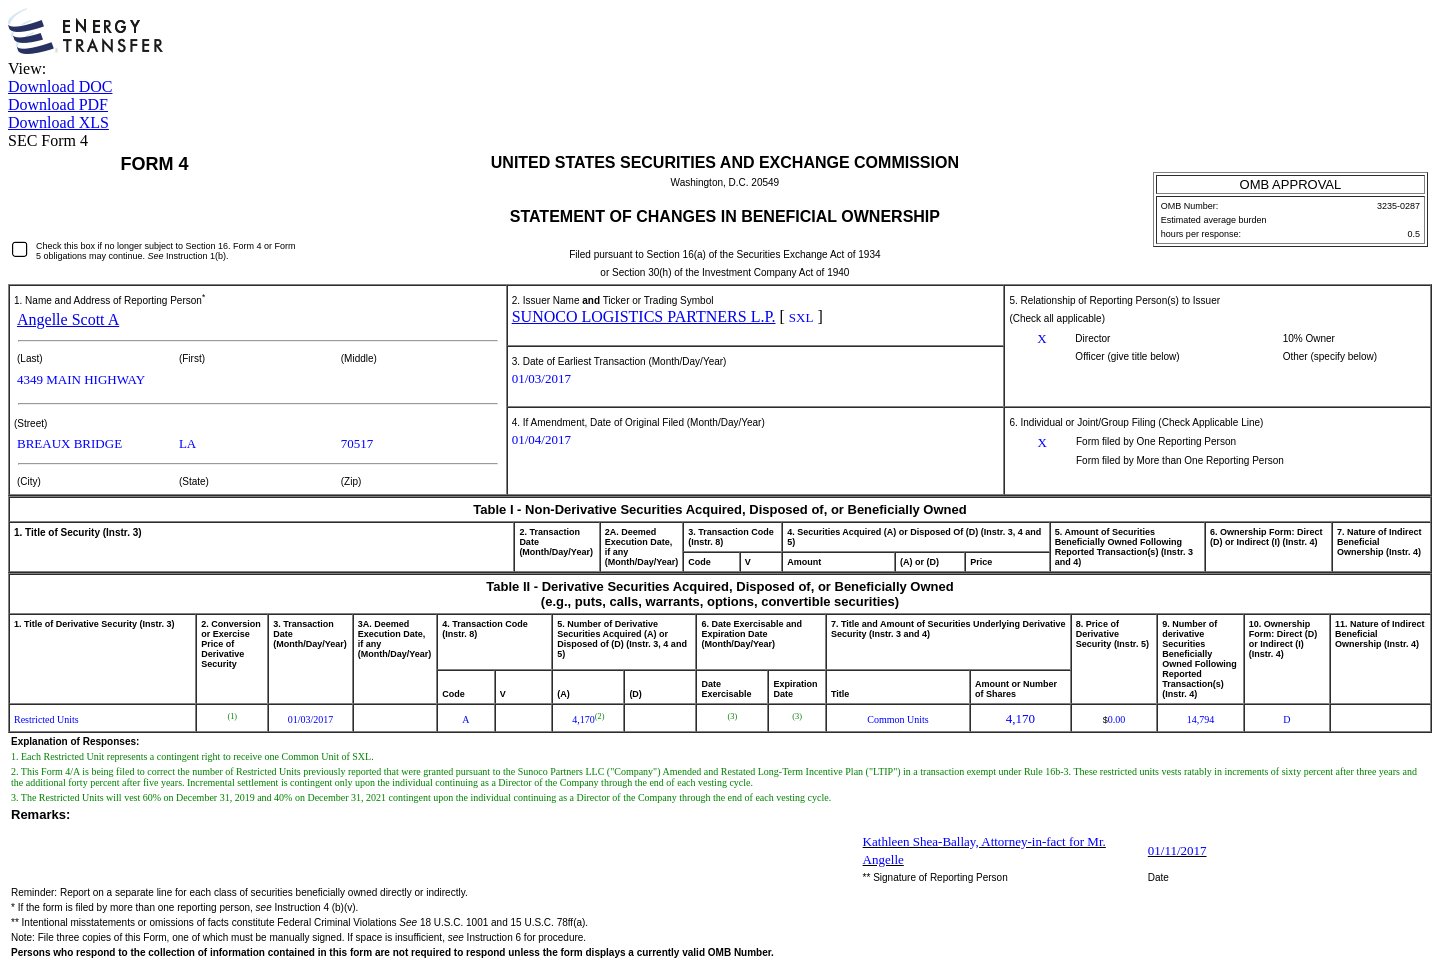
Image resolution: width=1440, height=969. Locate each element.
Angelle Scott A (68, 319)
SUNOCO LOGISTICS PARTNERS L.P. (644, 316)
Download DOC (60, 86)
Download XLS (58, 122)
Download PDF (58, 104)
